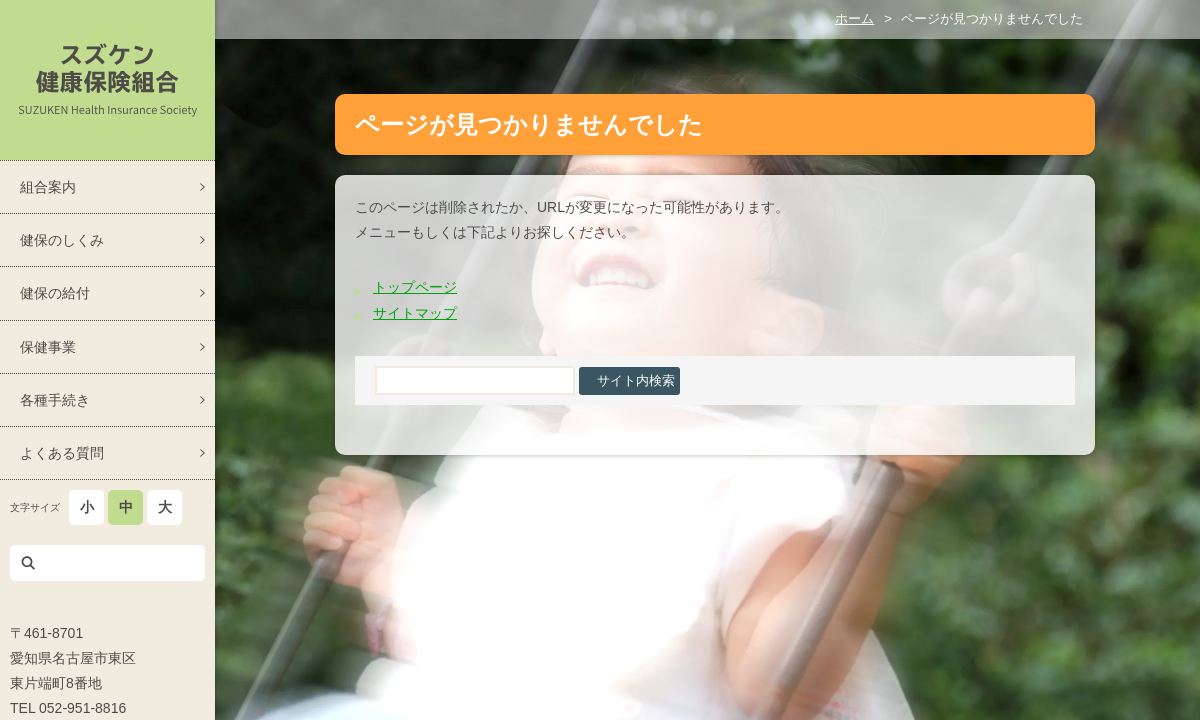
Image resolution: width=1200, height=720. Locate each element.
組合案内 (48, 187)
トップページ (415, 287)
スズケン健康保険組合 (107, 80)
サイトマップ (415, 313)
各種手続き (55, 400)
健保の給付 (55, 293)
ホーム (854, 18)
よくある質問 (62, 453)
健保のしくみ (62, 240)
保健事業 (48, 347)
